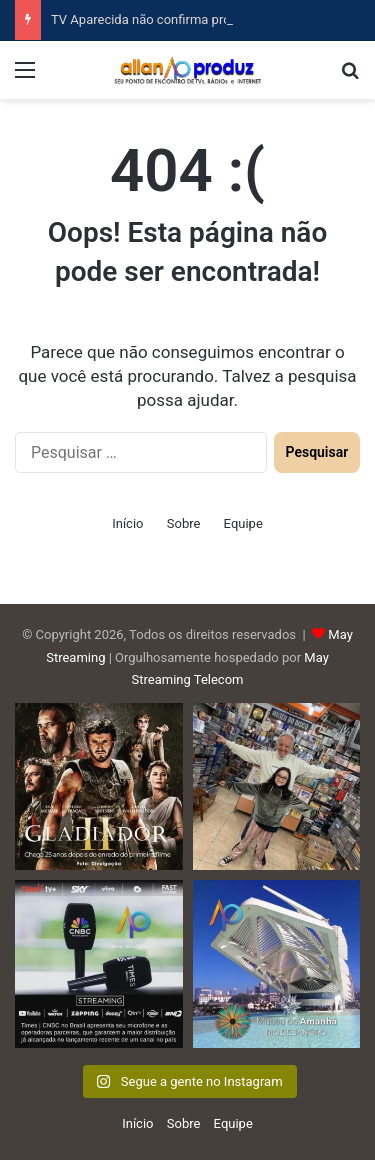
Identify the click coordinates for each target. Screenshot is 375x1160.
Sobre (184, 523)
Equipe (243, 523)
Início (127, 523)
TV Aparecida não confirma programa (159, 19)
